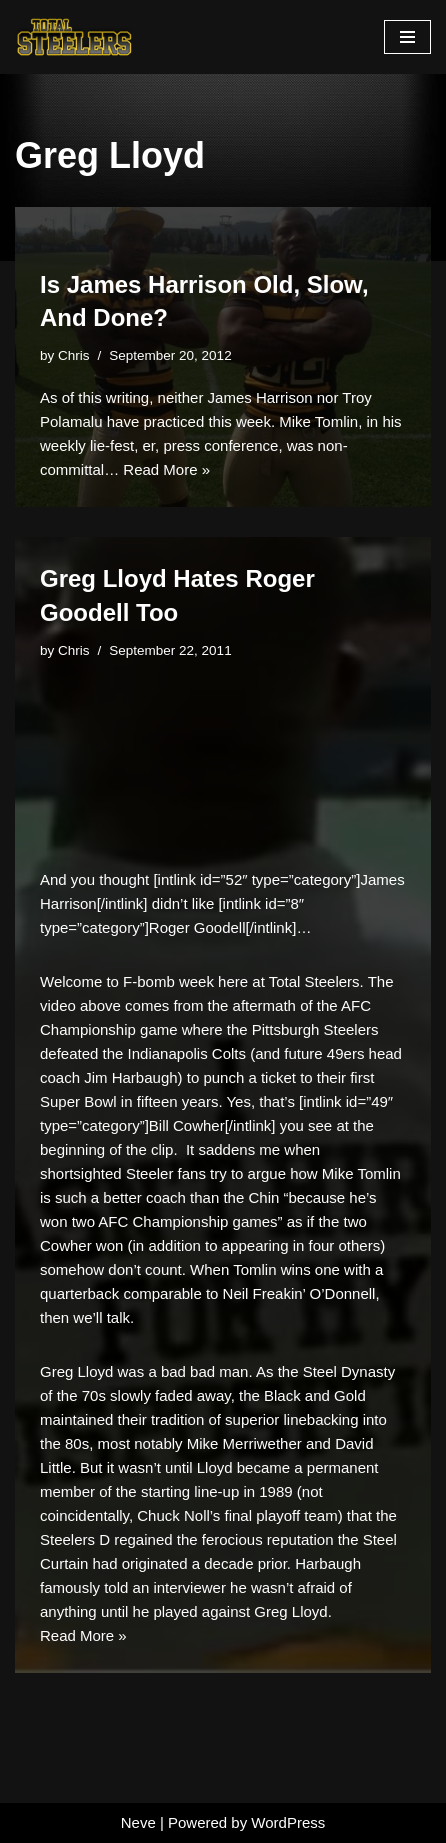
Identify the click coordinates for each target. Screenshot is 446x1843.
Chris (74, 355)
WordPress (288, 1822)
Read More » (166, 469)
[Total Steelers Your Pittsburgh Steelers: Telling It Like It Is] (75, 37)
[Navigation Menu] (407, 37)
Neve (138, 1822)
